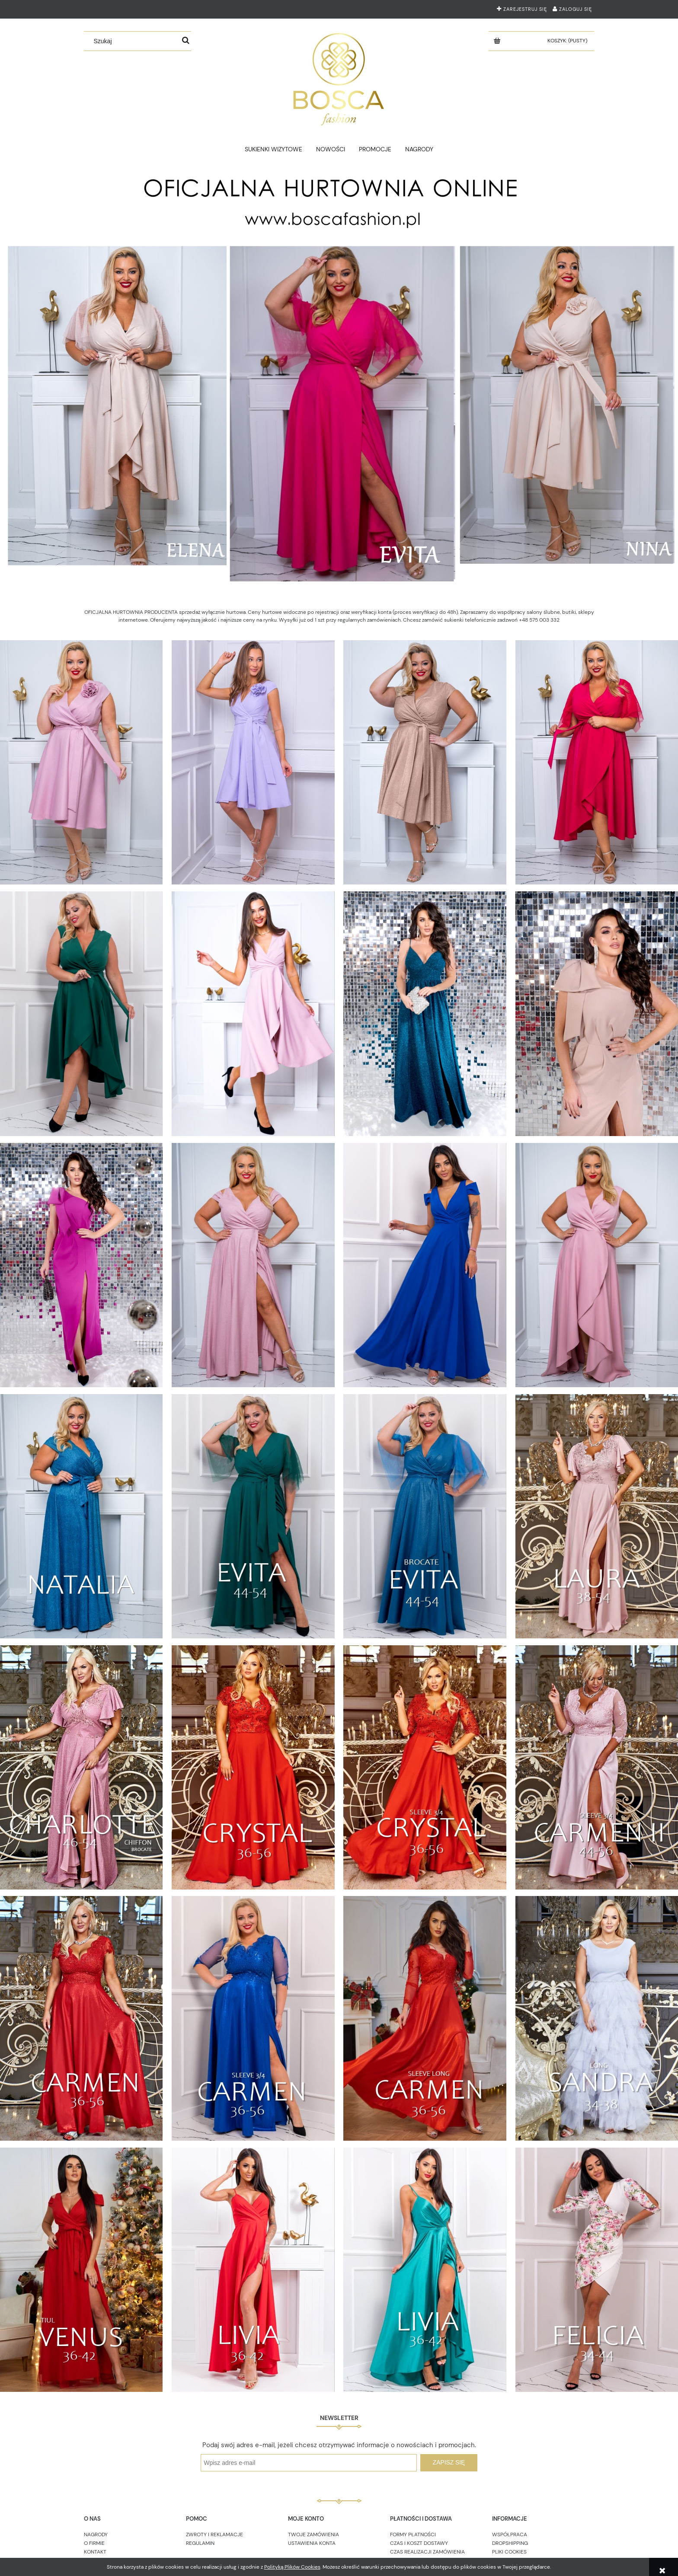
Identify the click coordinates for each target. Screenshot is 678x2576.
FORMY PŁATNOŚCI (413, 2534)
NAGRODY (96, 2534)
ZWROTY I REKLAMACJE (214, 2534)
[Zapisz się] (448, 2462)
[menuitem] (274, 149)
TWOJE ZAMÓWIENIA (313, 2534)
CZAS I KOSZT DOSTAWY (419, 2543)
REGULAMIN (200, 2543)
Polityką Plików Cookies (292, 2566)
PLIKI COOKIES (509, 2551)
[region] (339, 378)
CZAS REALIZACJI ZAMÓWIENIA (427, 2551)
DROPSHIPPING (510, 2543)
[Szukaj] (186, 41)
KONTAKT (95, 2551)
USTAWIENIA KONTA (312, 2543)
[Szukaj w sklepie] (134, 41)
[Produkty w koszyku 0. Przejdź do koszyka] (568, 40)
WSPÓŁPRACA (509, 2534)
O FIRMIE (94, 2543)
